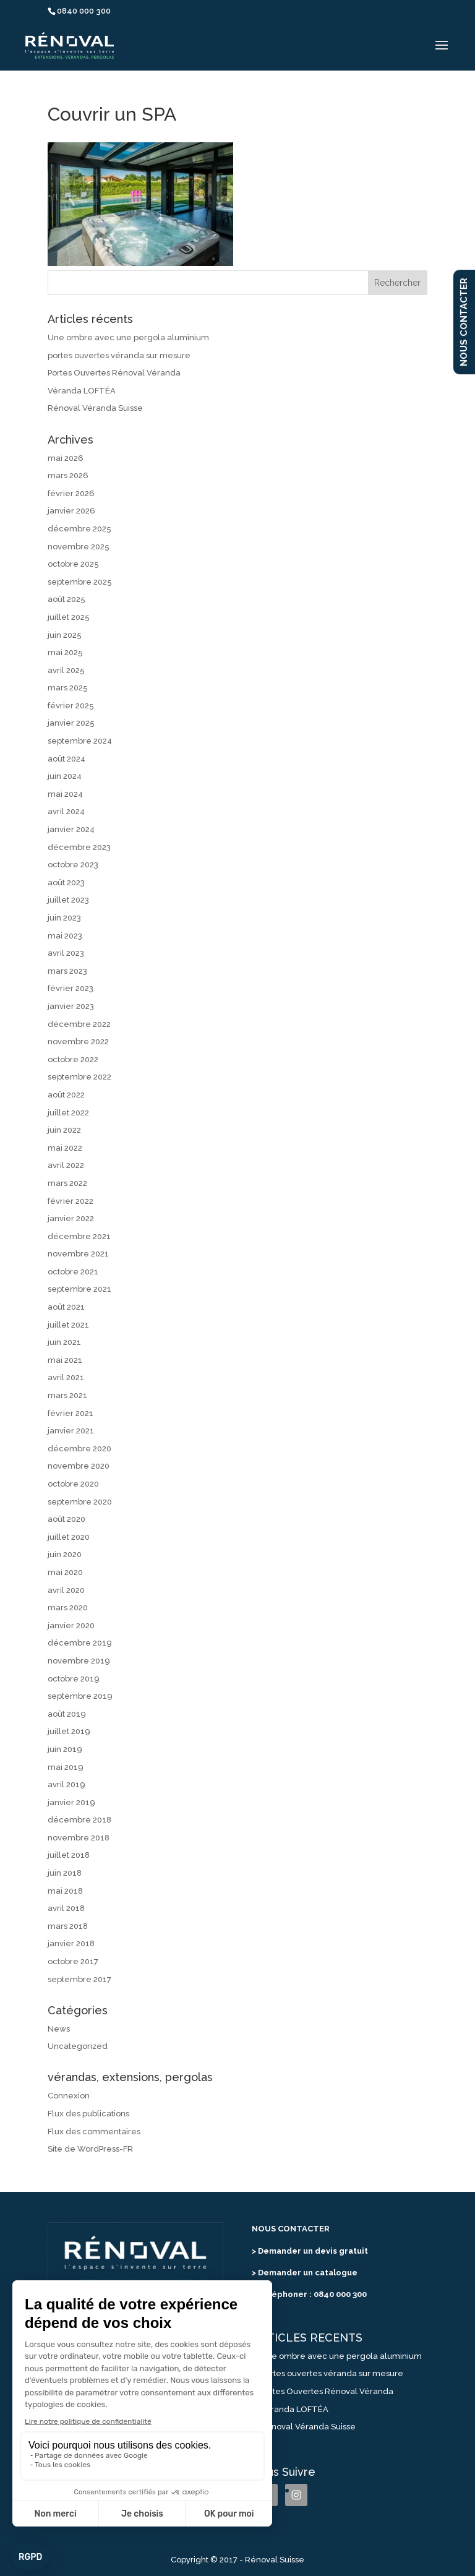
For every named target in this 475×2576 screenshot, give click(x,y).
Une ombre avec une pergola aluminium (128, 337)
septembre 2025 (80, 581)
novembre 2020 (78, 1465)
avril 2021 (66, 1377)
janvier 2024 (71, 829)
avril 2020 (66, 1590)
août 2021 (66, 1307)
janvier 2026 (71, 510)
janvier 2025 (71, 723)
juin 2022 (64, 1130)
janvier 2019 (71, 1802)
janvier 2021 (71, 1430)
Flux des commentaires (94, 2131)
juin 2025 (65, 635)
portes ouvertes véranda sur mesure (119, 355)
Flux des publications (88, 2113)
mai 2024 (65, 794)
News (59, 2028)
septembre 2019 (80, 1696)
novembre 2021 (78, 1253)
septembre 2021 (79, 1289)
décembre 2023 (79, 847)
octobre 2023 (73, 864)
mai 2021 (65, 1360)
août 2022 (66, 1094)
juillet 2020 (69, 1537)
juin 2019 (65, 1749)
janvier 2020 (71, 1625)
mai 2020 (65, 1572)
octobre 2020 (73, 1483)
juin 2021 (64, 1342)
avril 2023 (66, 953)
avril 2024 (66, 811)
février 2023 (70, 988)
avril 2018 (66, 1908)
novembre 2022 (78, 1041)
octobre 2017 (73, 1961)
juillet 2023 (68, 899)
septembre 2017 (79, 1979)
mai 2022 (65, 1148)
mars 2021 (67, 1395)
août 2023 (66, 882)
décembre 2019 (80, 1642)
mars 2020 (68, 1607)
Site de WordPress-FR (90, 2148)
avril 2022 (66, 1165)
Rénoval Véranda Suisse (95, 408)
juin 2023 (64, 917)
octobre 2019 (74, 1678)
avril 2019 (66, 1784)
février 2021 (70, 1413)
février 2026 (71, 493)
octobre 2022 (73, 1059)
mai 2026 (65, 458)
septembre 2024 (80, 740)
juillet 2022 (68, 1112)
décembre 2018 (79, 1819)
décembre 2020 (79, 1448)
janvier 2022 (71, 1218)
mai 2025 (65, 652)
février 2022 (70, 1201)
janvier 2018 (71, 1943)
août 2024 (66, 758)
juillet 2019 (69, 1731)
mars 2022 (67, 1183)
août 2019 (67, 1714)
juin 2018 (65, 1873)
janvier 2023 (71, 1006)
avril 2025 (66, 670)
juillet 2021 (68, 1324)
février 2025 (71, 705)
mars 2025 (68, 687)
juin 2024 (65, 776)
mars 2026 (68, 475)
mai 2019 (65, 1767)
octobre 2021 (73, 1271)
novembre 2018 (78, 1837)
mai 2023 (65, 935)
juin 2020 (65, 1554)
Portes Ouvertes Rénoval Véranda (114, 372)
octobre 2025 (73, 564)
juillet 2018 (69, 1855)
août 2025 (66, 599)
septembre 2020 (80, 1501)
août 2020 (66, 1519)
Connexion (69, 2095)
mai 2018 (65, 1891)
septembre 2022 (79, 1076)
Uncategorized (78, 2046)
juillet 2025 (69, 617)
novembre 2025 (78, 546)
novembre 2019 (79, 1660)
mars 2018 (68, 1926)
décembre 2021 (79, 1236)
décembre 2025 (79, 528)
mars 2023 (67, 971)
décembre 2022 (79, 1024)
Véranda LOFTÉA (82, 390)
